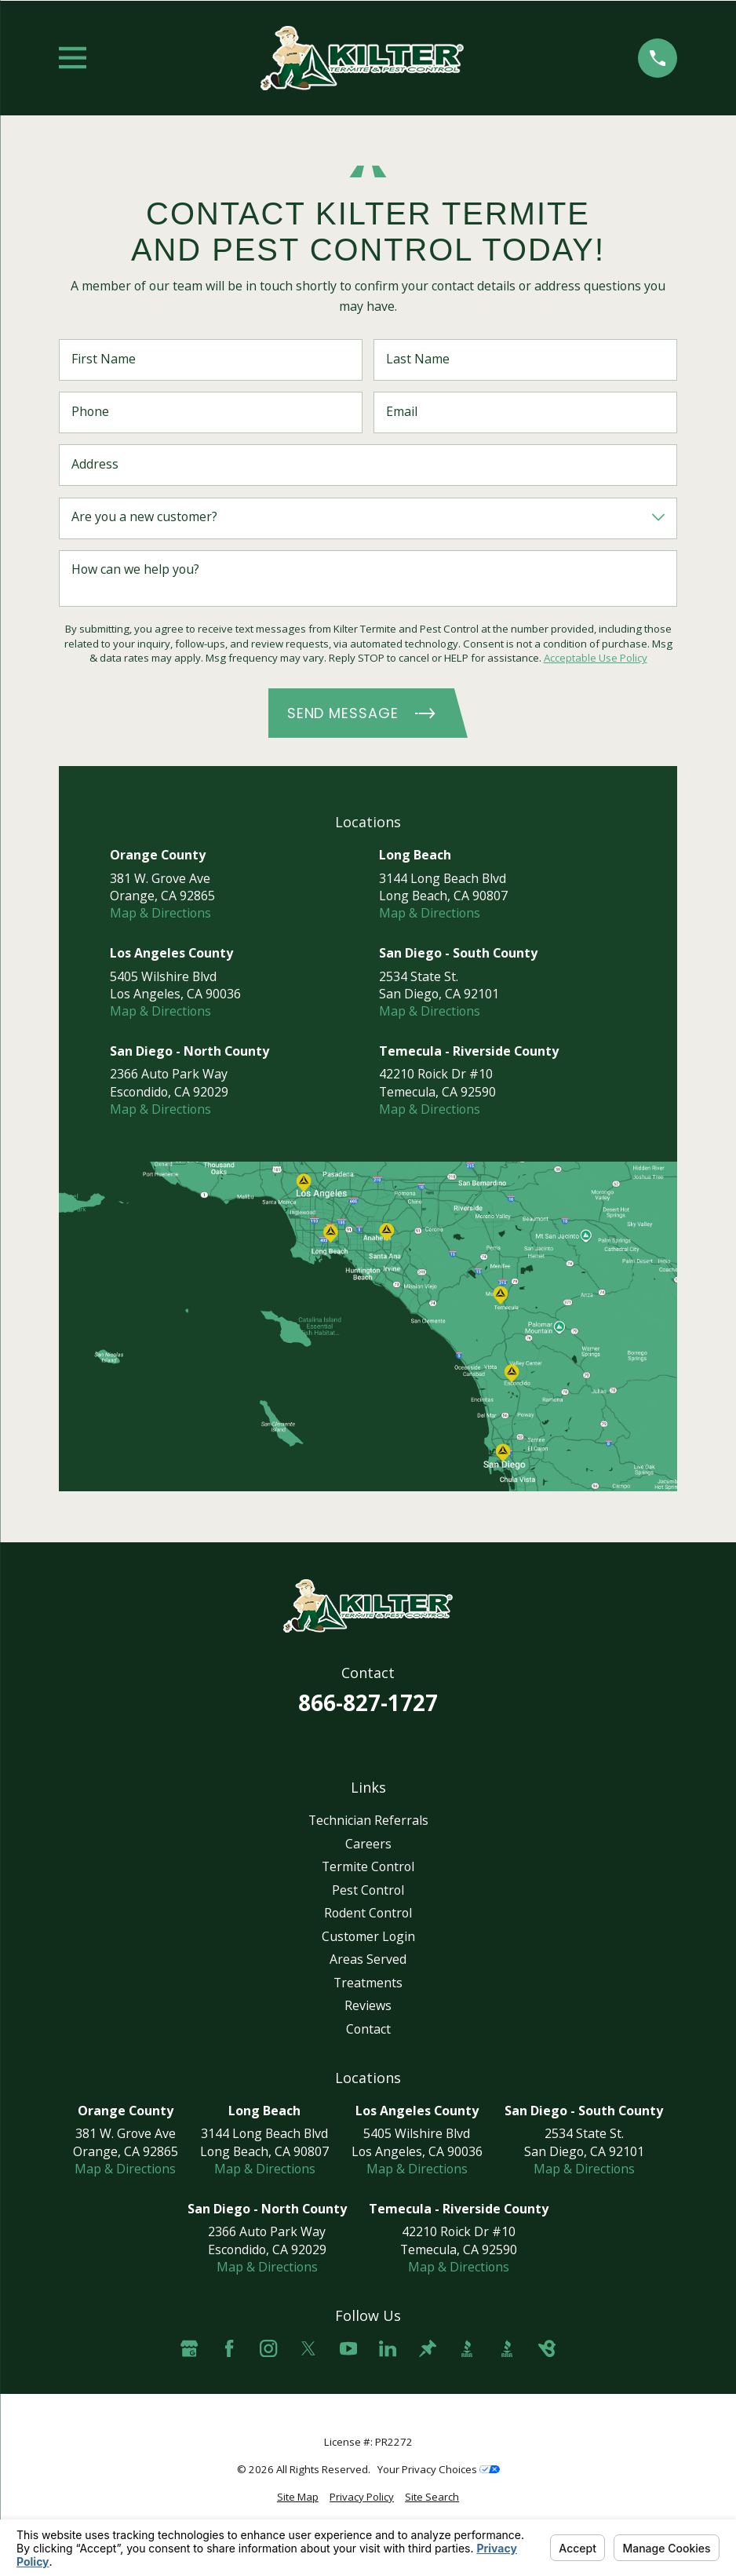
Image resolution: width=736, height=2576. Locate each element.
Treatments (368, 1982)
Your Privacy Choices (438, 2469)
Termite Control (368, 1866)
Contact (368, 2029)
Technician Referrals (368, 1820)
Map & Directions (160, 912)
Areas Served (368, 1959)
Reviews (368, 2005)
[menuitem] (298, 2497)
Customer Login (368, 1936)
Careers (368, 1843)
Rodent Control (368, 1912)
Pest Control (368, 1890)
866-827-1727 (368, 1702)
